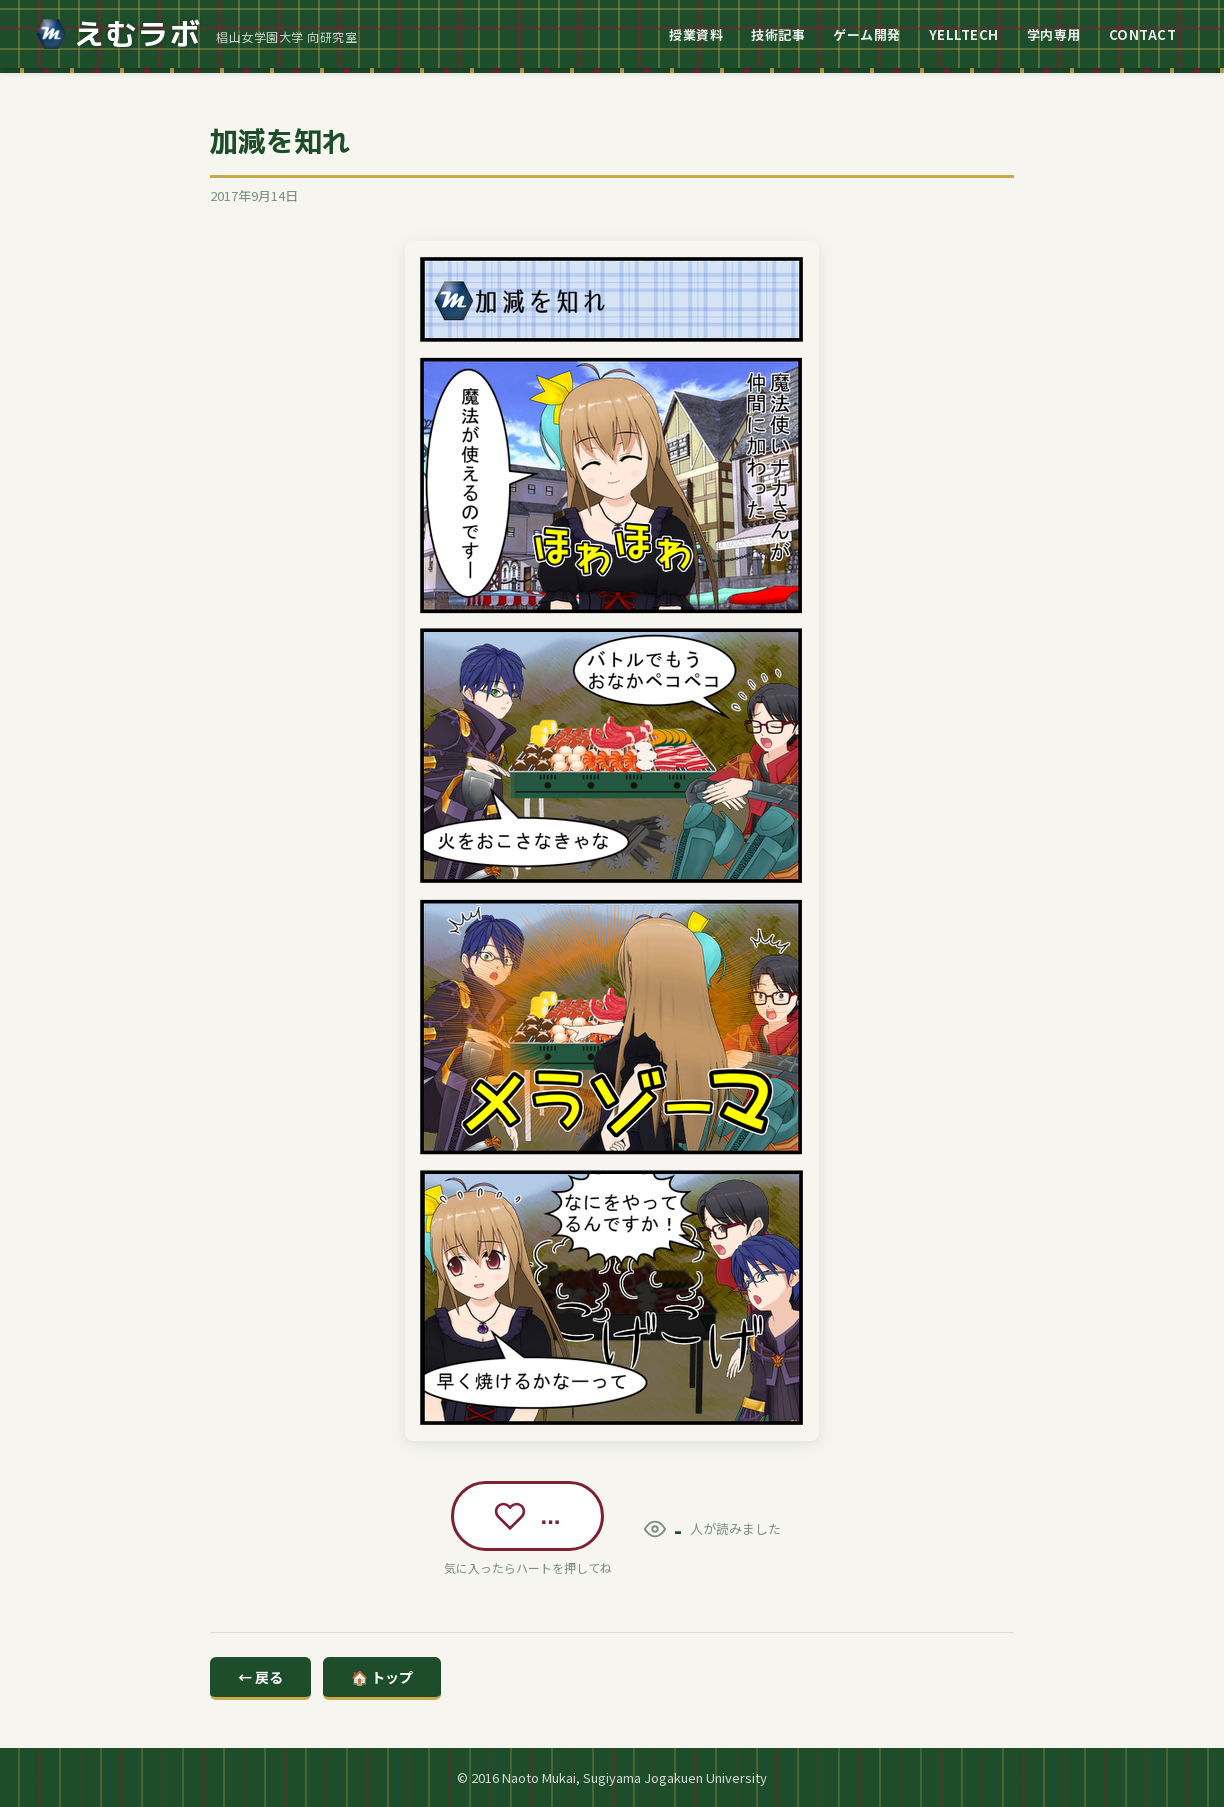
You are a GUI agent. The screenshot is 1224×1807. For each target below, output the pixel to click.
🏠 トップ (382, 1677)
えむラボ (119, 34)
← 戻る (260, 1677)
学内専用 (1054, 34)
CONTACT (1143, 34)
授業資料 (696, 34)
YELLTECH (964, 34)
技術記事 (778, 34)
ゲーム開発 (867, 34)
